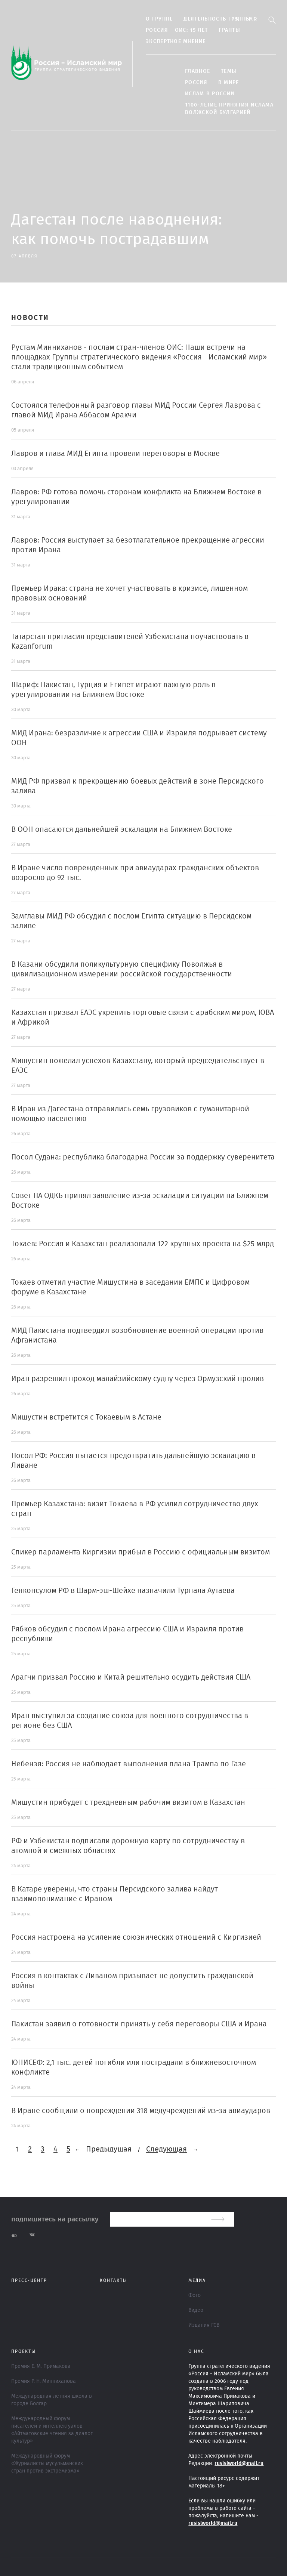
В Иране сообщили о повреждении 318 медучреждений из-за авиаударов (140, 2111)
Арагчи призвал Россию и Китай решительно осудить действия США (130, 1677)
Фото (194, 2295)
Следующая (166, 2149)
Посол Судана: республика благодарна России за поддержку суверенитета (143, 1157)
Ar (253, 19)
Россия (196, 82)
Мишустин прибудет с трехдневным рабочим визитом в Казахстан (128, 1802)
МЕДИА (197, 2280)
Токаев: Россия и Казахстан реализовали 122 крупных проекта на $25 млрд (142, 1244)
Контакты (113, 2280)
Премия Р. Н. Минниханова (43, 2381)
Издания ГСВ (203, 2325)
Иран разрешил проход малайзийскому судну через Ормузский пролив (137, 1379)
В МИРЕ (228, 82)
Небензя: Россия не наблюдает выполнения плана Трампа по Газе (128, 1764)
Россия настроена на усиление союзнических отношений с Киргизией (136, 1937)
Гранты (229, 30)
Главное (197, 71)
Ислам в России (209, 93)
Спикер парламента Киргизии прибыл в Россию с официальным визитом (140, 1552)
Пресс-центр (29, 2280)
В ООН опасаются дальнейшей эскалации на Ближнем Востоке (121, 829)
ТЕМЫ (229, 71)
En (235, 19)
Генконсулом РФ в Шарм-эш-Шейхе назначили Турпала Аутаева (123, 1590)
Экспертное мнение (176, 41)
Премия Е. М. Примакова (41, 2366)
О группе (159, 19)
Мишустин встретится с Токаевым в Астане (86, 1417)
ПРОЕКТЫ (23, 2351)
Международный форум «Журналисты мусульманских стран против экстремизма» (47, 2463)
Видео (195, 2310)
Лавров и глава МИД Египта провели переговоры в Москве (115, 453)
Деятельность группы (217, 19)
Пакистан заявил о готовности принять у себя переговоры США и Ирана (139, 2024)
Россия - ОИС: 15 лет (177, 30)
